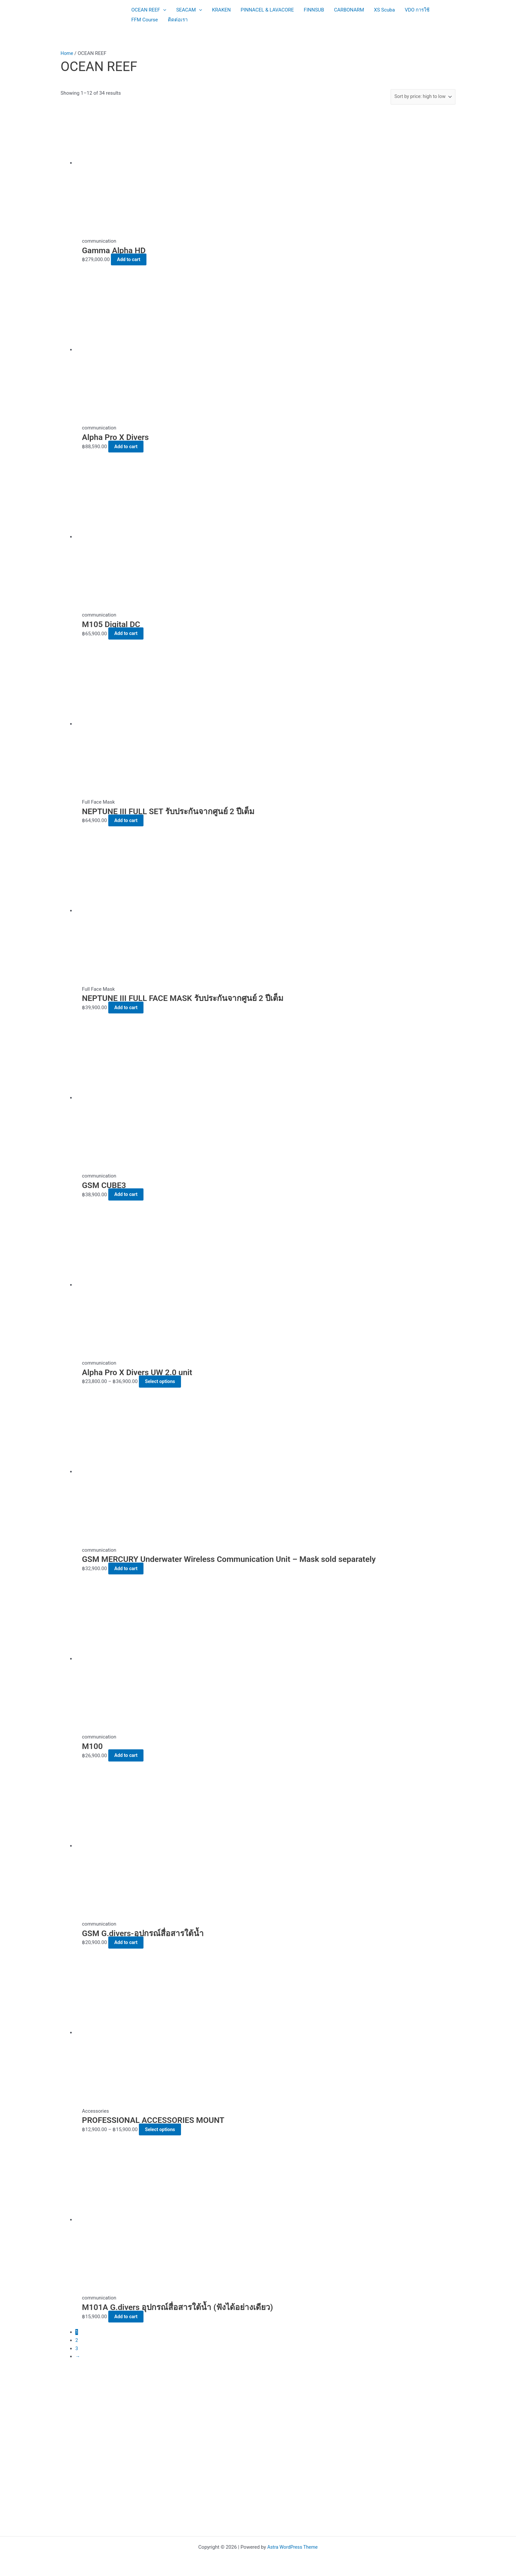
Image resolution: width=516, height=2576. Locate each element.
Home (67, 53)
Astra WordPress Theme (292, 2547)
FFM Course (144, 20)
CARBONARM (349, 10)
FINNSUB (314, 10)
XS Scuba (384, 10)
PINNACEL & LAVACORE (267, 10)
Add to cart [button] (133, 259)
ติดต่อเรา (178, 20)
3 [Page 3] (76, 2348)
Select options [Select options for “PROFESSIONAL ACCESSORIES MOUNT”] (165, 2129)
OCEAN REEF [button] (148, 10)
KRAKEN (221, 10)
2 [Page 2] (76, 2340)
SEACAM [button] (189, 10)
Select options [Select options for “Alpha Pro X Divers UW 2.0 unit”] (165, 1381)
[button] (163, 10)
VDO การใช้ (417, 10)
